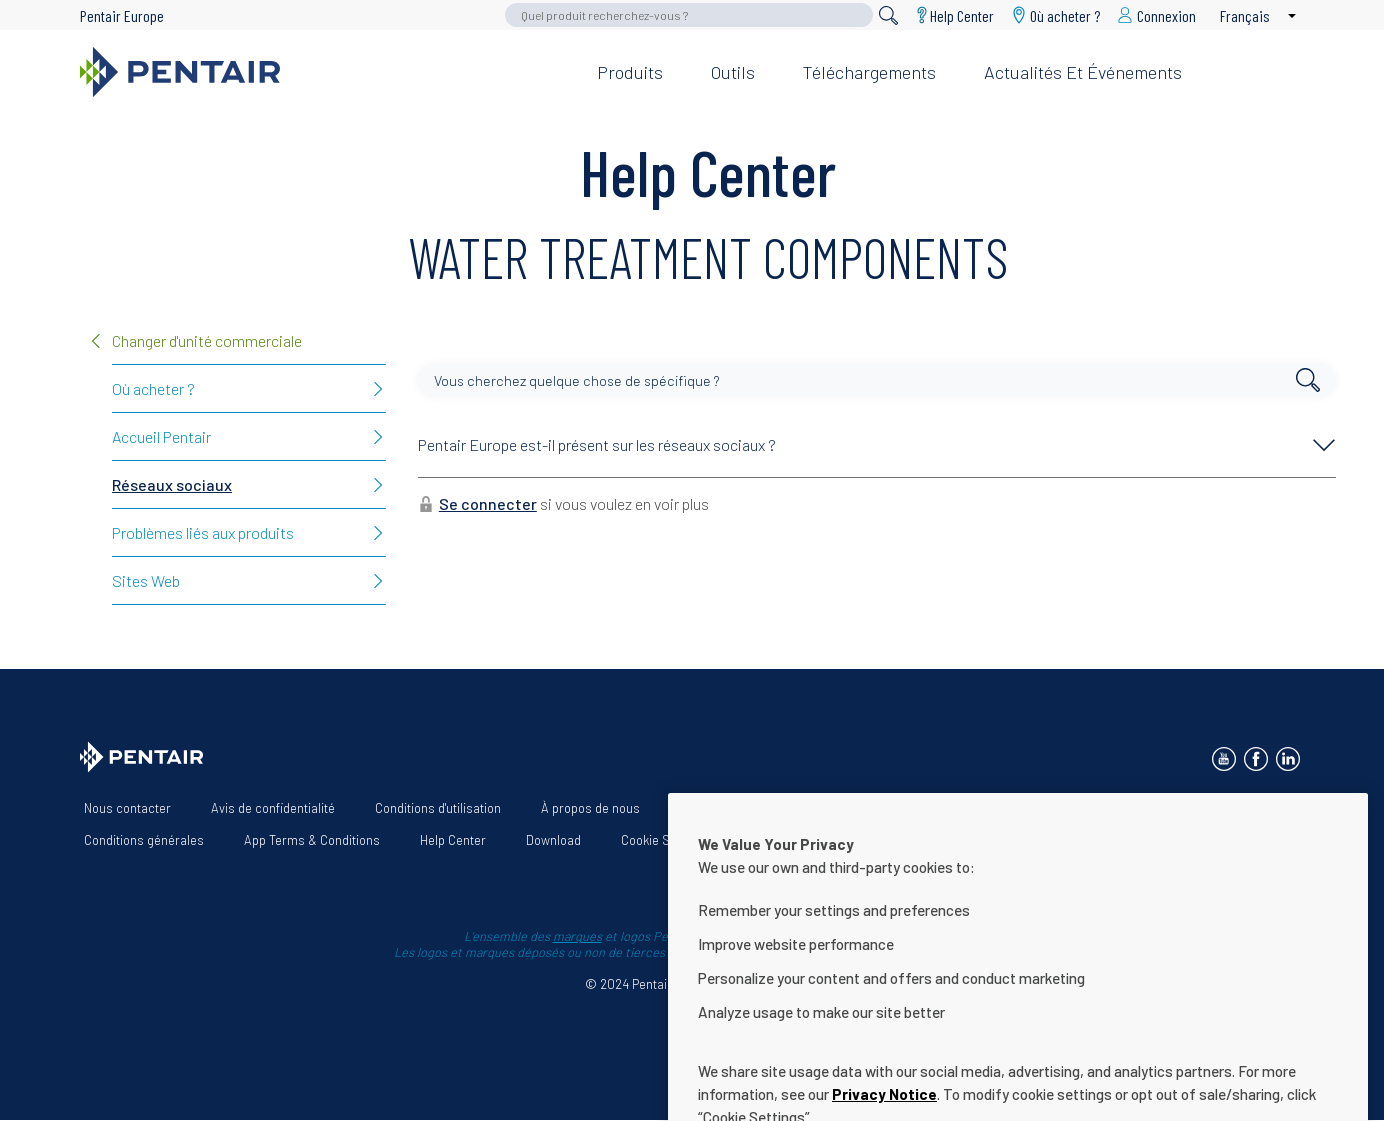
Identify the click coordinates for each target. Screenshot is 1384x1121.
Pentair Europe (122, 15)
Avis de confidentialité (273, 808)
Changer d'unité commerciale (207, 340)
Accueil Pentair (161, 436)
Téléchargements (869, 72)
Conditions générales (144, 840)
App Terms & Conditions (312, 840)
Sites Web (146, 580)
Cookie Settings (665, 840)
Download (553, 840)
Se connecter (488, 503)
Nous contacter (127, 808)
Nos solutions (718, 808)
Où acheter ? (153, 388)
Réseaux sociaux (172, 484)
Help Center (962, 15)
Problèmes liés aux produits (203, 532)
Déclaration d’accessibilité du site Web (905, 808)
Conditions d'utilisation (438, 808)
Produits (630, 72)
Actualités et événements (1083, 72)
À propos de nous (590, 808)
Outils (733, 72)
